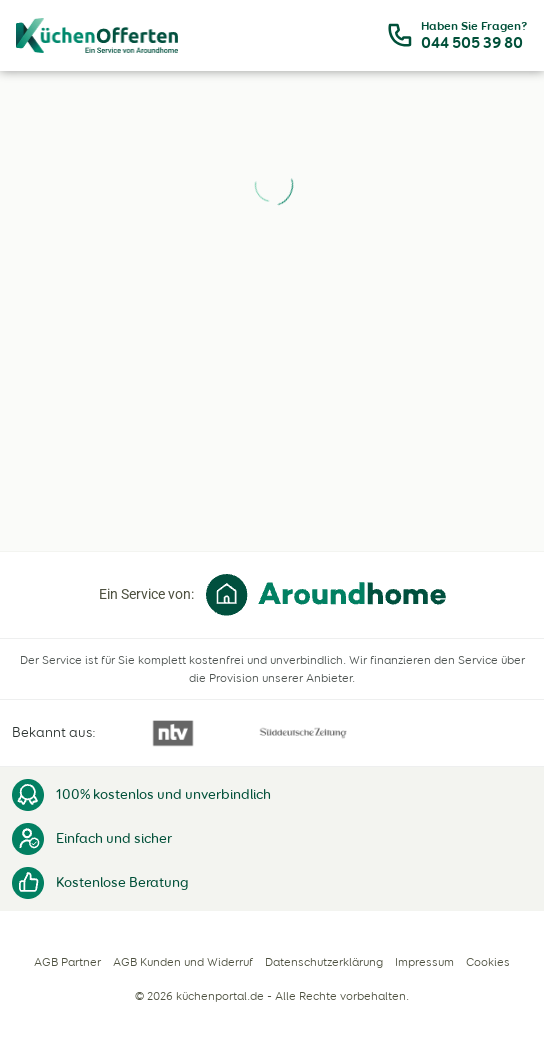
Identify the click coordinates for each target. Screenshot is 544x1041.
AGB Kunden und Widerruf (183, 962)
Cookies (488, 962)
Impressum (424, 962)
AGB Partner (67, 962)
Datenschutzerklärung (324, 962)
